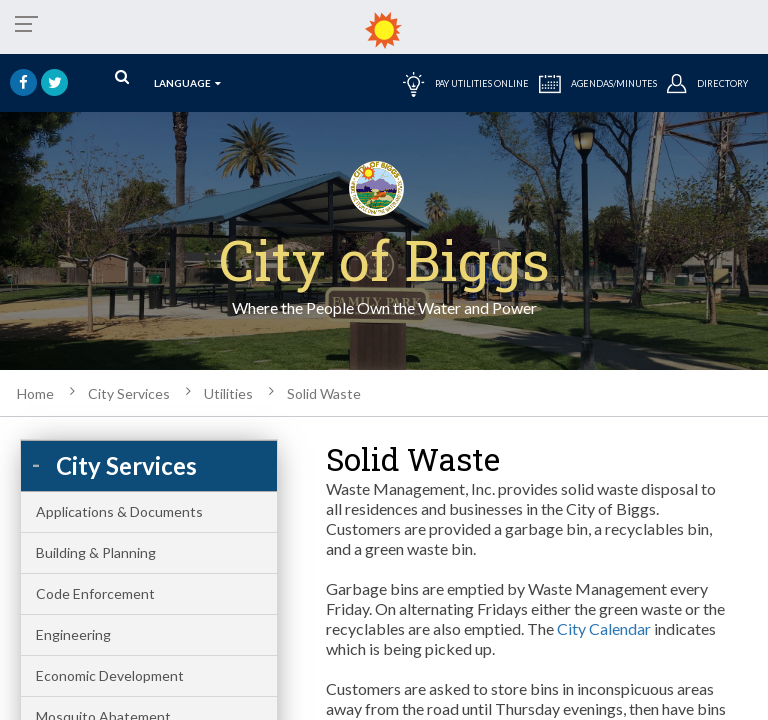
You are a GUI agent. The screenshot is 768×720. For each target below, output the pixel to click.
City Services (129, 393)
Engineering (73, 634)
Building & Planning (96, 552)
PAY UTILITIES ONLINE (466, 82)
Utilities (228, 393)
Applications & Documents (119, 511)
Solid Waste (324, 393)
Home (35, 393)
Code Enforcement (95, 593)
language (187, 83)
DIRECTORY (707, 82)
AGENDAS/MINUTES (598, 82)
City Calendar (604, 628)
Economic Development (110, 675)
